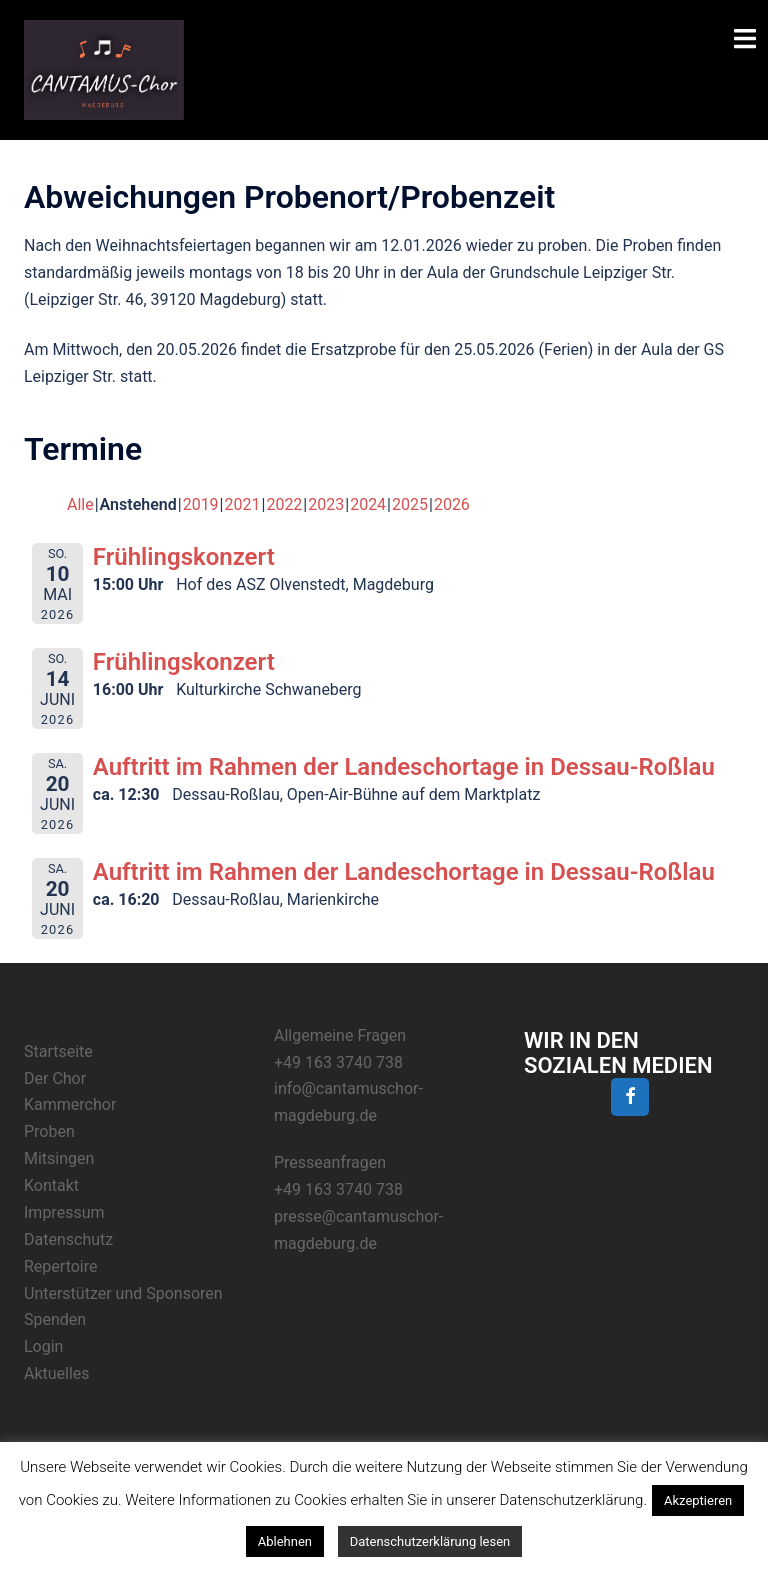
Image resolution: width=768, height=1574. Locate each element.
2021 (243, 504)
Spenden (55, 1319)
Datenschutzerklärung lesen (430, 1541)
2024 (368, 504)
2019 (201, 504)
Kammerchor (70, 1104)
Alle (80, 504)
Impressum (64, 1212)
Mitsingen (59, 1158)
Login (43, 1346)
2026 (452, 504)
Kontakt (51, 1185)
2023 (326, 504)
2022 (284, 504)
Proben (49, 1131)
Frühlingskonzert (184, 557)
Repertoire (60, 1266)
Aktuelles (57, 1373)
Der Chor (55, 1078)
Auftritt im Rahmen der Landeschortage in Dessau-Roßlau (404, 767)
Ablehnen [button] (285, 1541)
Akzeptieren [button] (698, 1500)
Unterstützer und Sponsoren (123, 1293)
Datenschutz (68, 1239)
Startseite (58, 1051)
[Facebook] (630, 1097)
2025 (410, 504)
